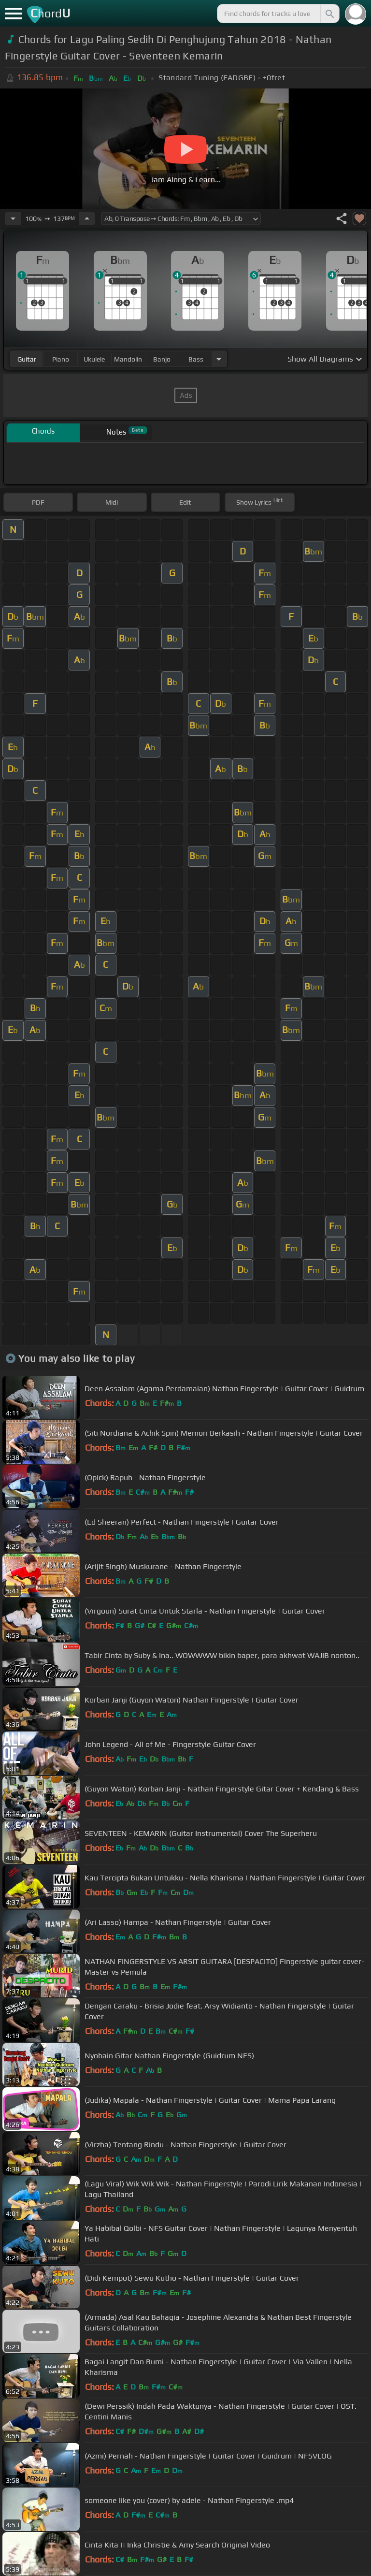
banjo (162, 359)
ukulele (94, 359)
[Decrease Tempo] (13, 218)
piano (60, 359)
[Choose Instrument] (219, 358)
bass (195, 359)
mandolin (128, 359)
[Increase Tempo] (87, 218)
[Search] (329, 13)
